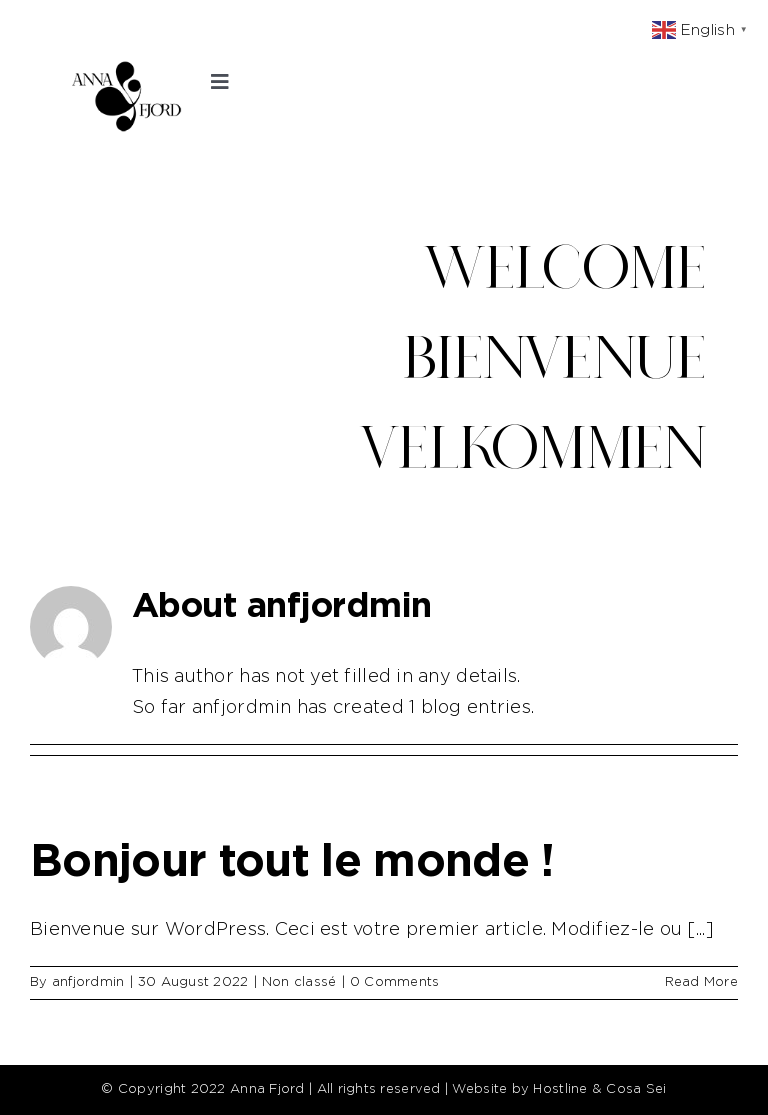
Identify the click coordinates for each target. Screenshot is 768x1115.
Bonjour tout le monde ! (292, 862)
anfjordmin (88, 982)
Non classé (299, 982)
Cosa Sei (636, 1089)
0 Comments (395, 982)
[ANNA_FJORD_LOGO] (125, 69)
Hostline (560, 1089)
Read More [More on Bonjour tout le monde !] (701, 982)
